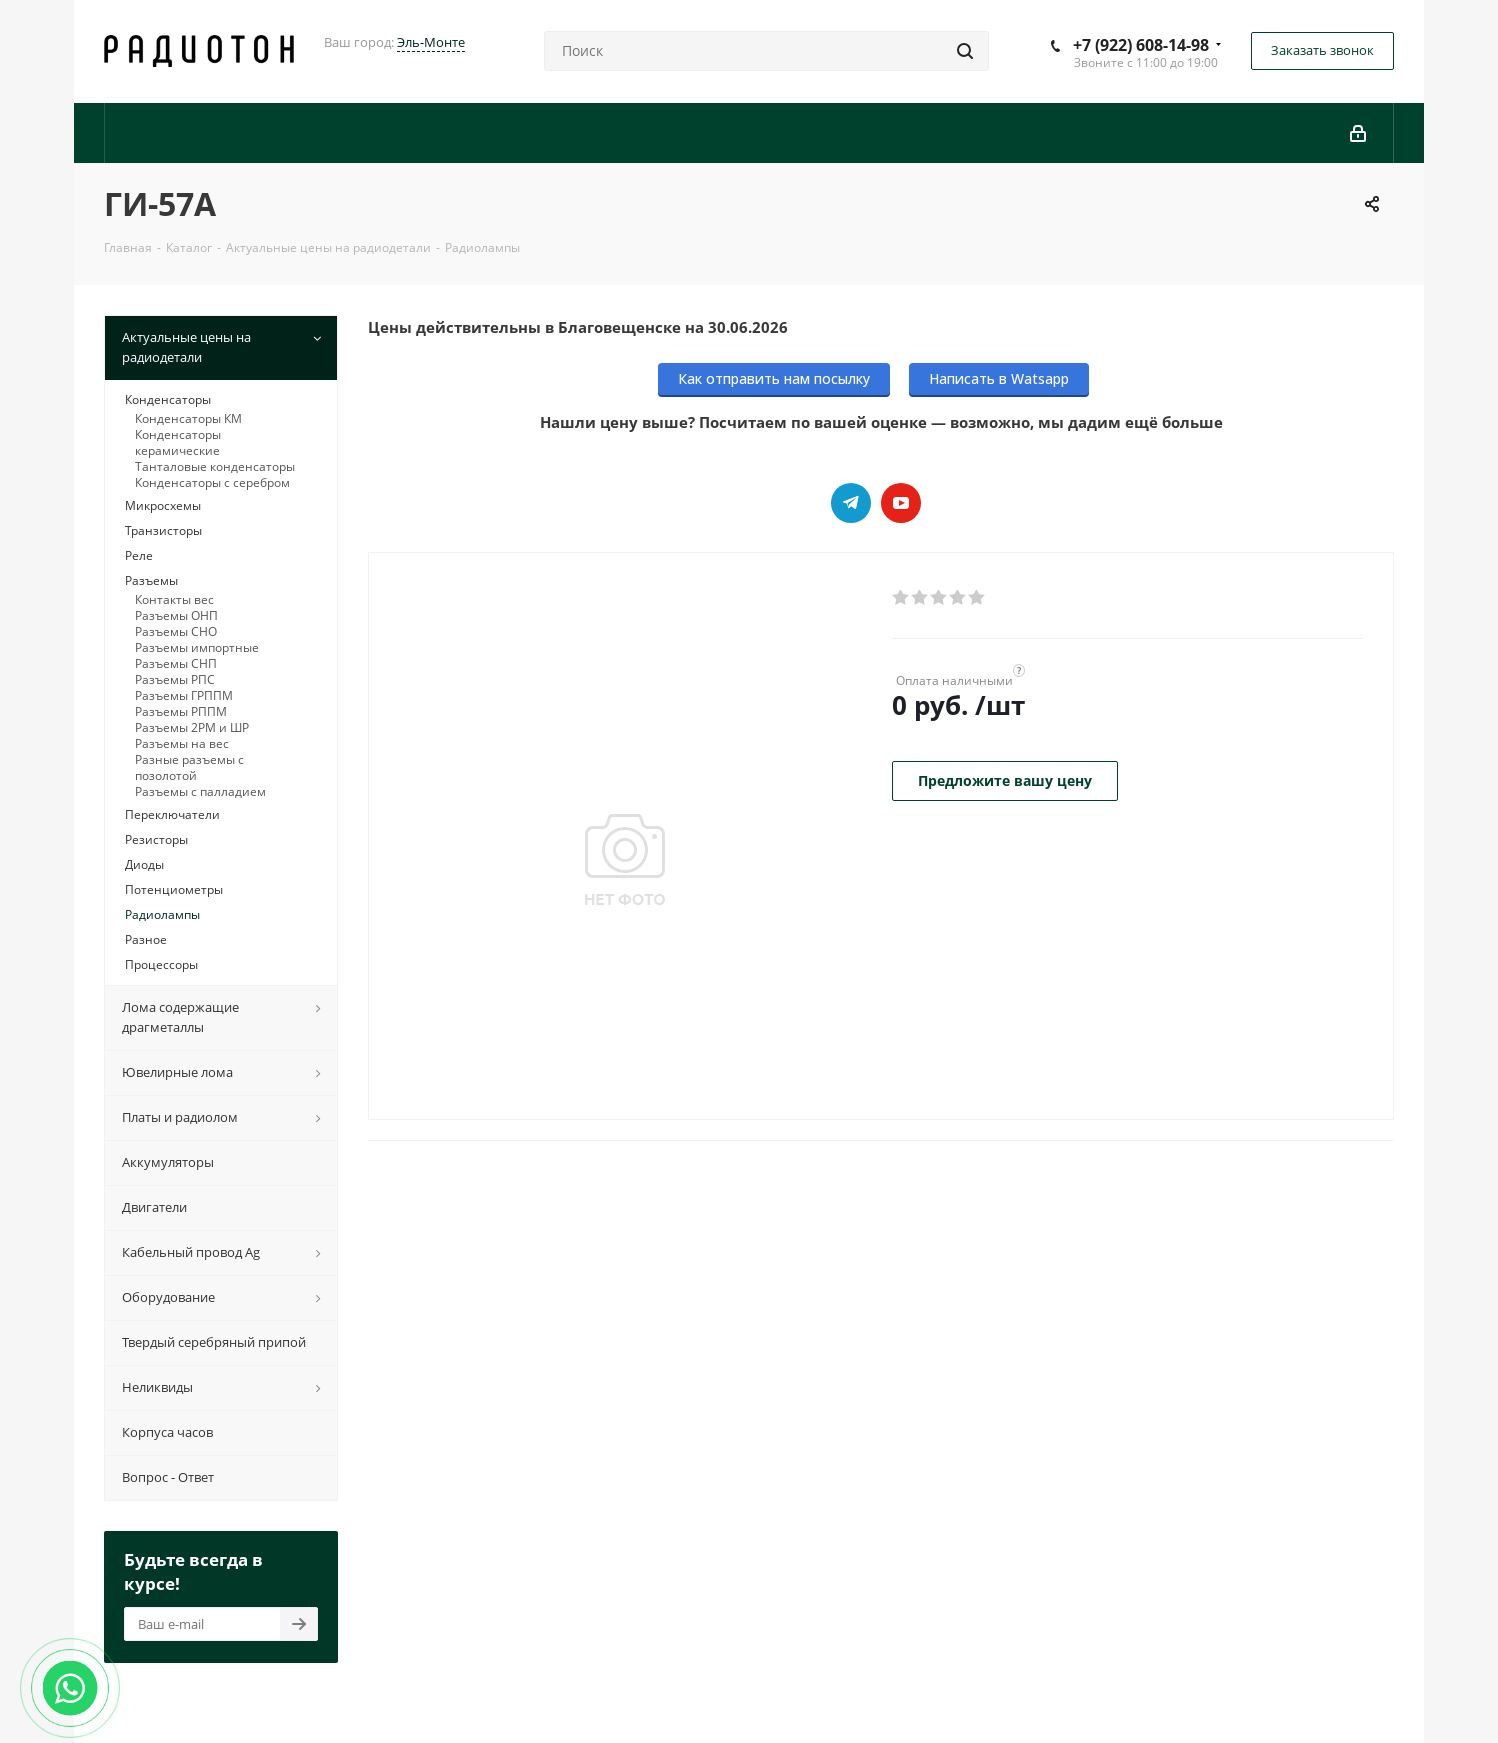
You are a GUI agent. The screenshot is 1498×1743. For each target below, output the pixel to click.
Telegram (851, 503)
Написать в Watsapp (999, 378)
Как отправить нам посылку (774, 378)
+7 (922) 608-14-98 (1141, 45)
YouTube (901, 503)
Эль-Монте (431, 42)
